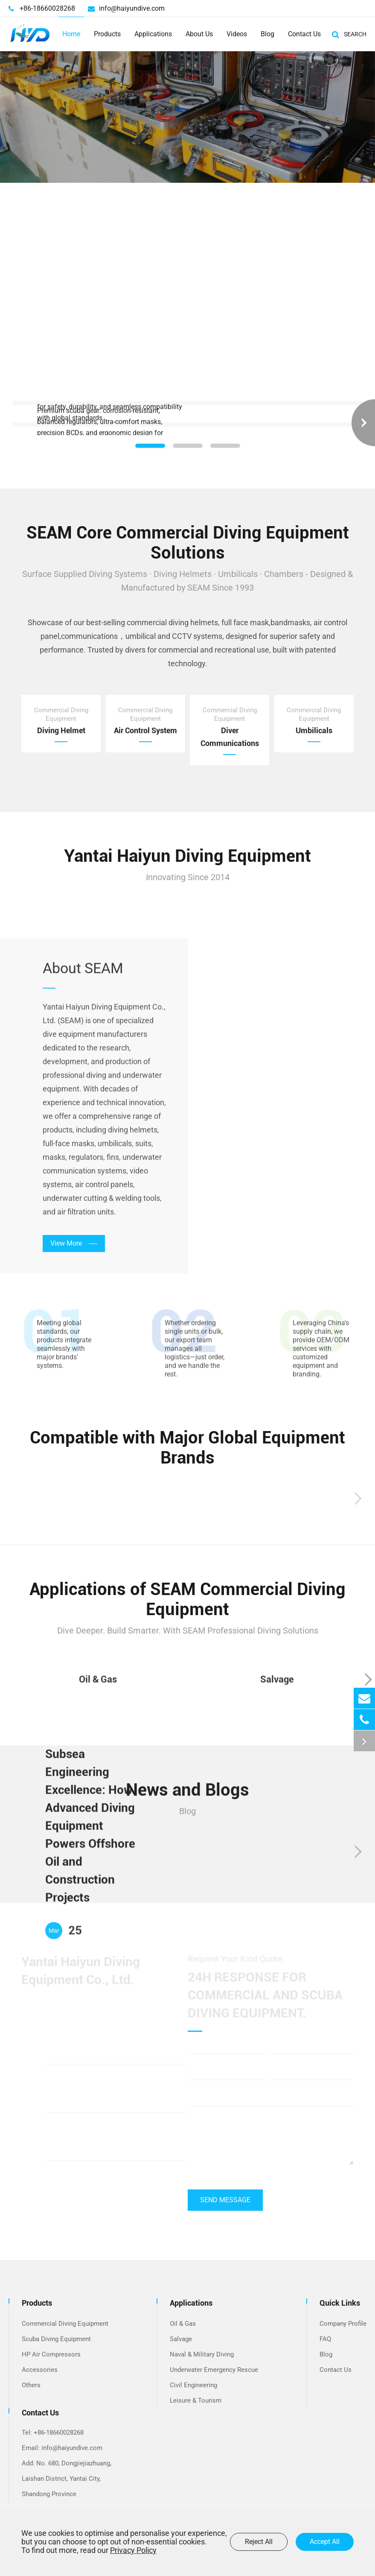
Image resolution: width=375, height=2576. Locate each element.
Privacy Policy (133, 2550)
